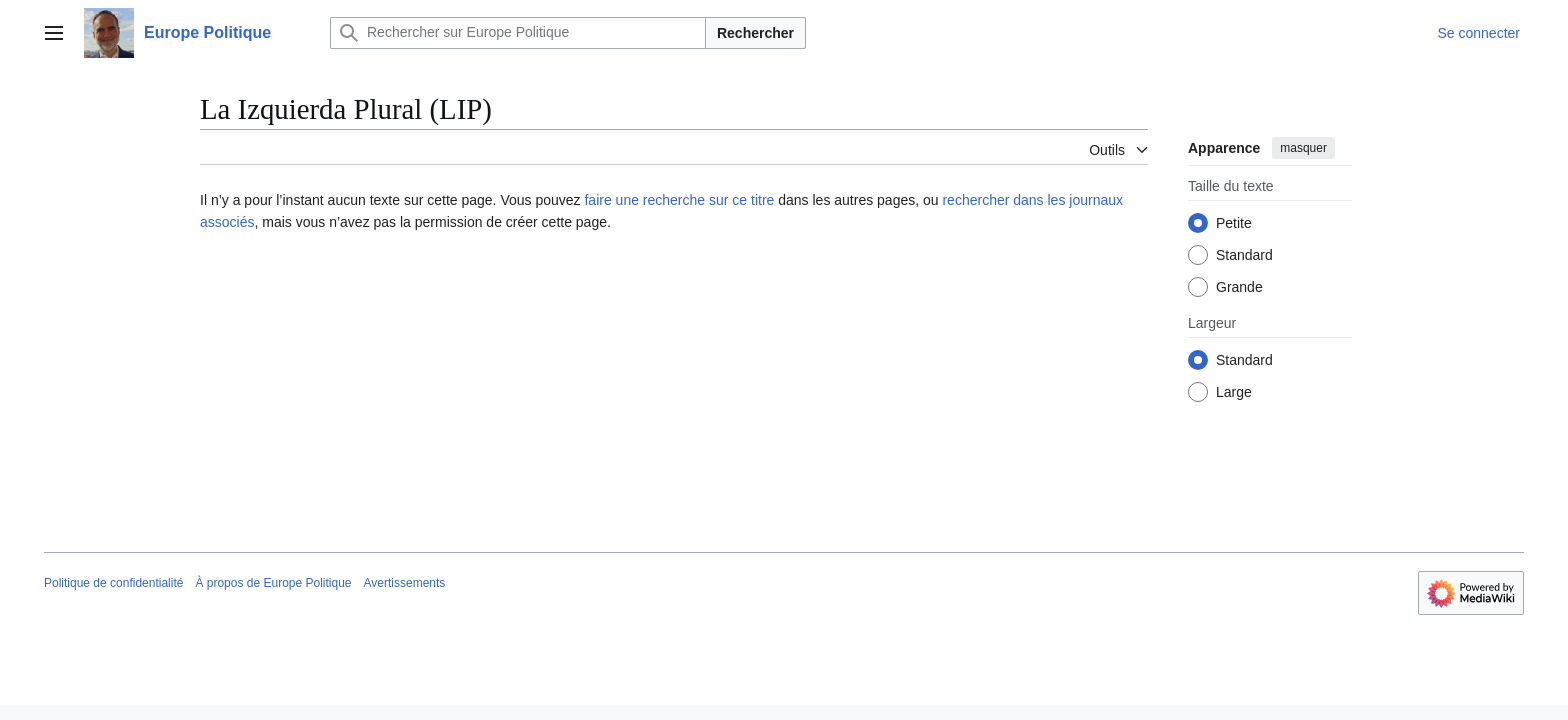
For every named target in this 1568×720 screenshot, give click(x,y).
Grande (1239, 287)
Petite (1234, 223)
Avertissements (405, 583)
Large (1234, 392)
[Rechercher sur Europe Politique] (518, 33)
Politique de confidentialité (113, 583)
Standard (1244, 255)
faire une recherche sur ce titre (679, 200)
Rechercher (755, 33)
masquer (1303, 148)
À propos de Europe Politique (273, 583)
